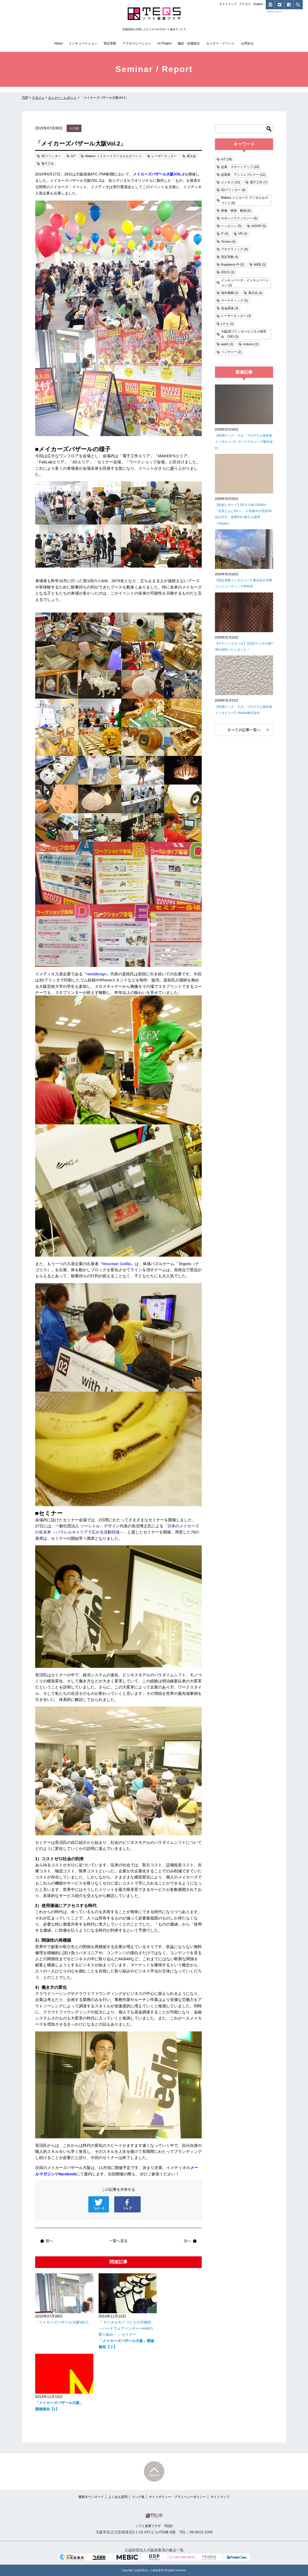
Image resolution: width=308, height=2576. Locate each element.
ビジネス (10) (230, 182)
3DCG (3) (228, 272)
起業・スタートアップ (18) (240, 167)
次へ (190, 2241)
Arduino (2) (251, 344)
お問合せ (247, 43)
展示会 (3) (255, 293)
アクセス (245, 4)
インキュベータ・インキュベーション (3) (245, 282)
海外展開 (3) (229, 293)
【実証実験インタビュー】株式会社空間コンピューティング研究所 (243, 583)
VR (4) (242, 234)
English (258, 4)
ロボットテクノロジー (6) (239, 218)
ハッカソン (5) (231, 226)
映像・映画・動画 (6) (236, 210)
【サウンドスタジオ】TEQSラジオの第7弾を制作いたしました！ (244, 646)
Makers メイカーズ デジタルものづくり (113, 156)
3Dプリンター (51, 156)
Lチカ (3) (227, 324)
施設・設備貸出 (189, 43)
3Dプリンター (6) (233, 190)
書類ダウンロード (91, 2497)
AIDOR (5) (258, 226)
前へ (46, 2241)
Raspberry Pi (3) (232, 264)
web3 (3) (227, 344)
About (58, 43)
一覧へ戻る (118, 2241)
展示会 (191, 156)
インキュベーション (83, 43)
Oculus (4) (228, 241)
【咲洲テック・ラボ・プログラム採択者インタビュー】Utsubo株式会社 (243, 710)
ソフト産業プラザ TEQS (154, 2520)
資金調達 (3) (229, 308)
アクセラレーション (137, 43)
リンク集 (138, 2497)
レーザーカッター (164, 156)
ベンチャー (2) (231, 352)
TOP (25, 97)
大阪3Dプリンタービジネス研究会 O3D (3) (243, 334)
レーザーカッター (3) (236, 316)
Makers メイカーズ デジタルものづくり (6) (244, 200)
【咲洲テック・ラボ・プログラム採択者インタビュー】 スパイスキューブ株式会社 (244, 442)
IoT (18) (226, 159)
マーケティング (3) (234, 300)
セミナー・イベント (220, 43)
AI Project (164, 43)
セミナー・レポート (62, 97)
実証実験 (110, 43)
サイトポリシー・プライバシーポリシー (177, 2497)
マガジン (38, 97)
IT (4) (224, 234)
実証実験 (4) (229, 257)
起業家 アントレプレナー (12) (243, 174)
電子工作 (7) (258, 182)
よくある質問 (117, 2497)
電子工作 (47, 164)
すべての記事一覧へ (244, 730)
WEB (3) (260, 264)
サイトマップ (228, 4)
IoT (73, 156)
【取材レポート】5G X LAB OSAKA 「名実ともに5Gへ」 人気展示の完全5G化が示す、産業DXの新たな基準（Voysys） (243, 514)
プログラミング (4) (234, 249)
